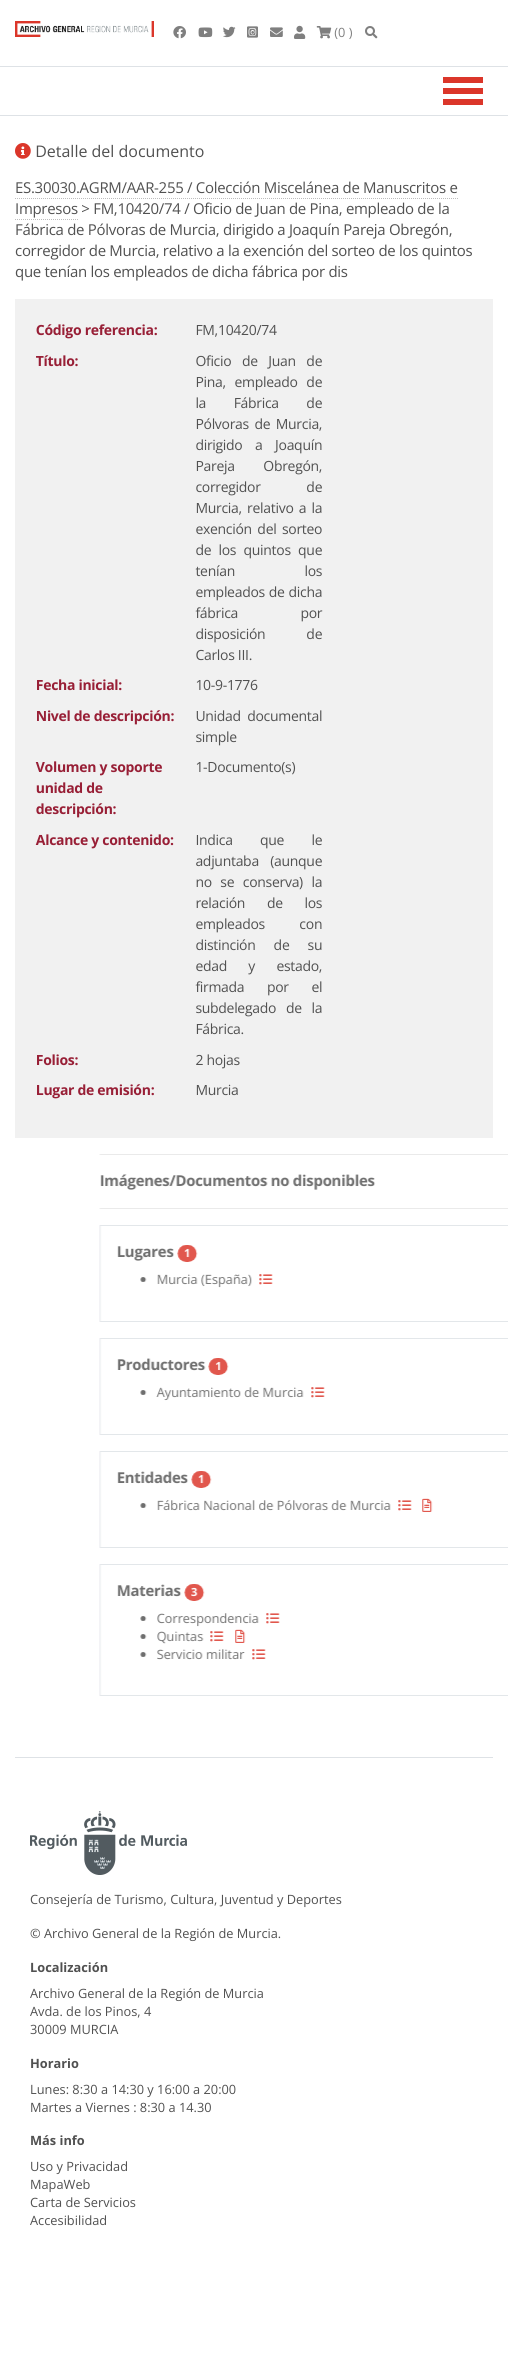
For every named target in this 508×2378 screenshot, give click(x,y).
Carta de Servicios (83, 2202)
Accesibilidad (68, 2220)
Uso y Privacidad (79, 2166)
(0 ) (335, 32)
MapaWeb (60, 2184)
